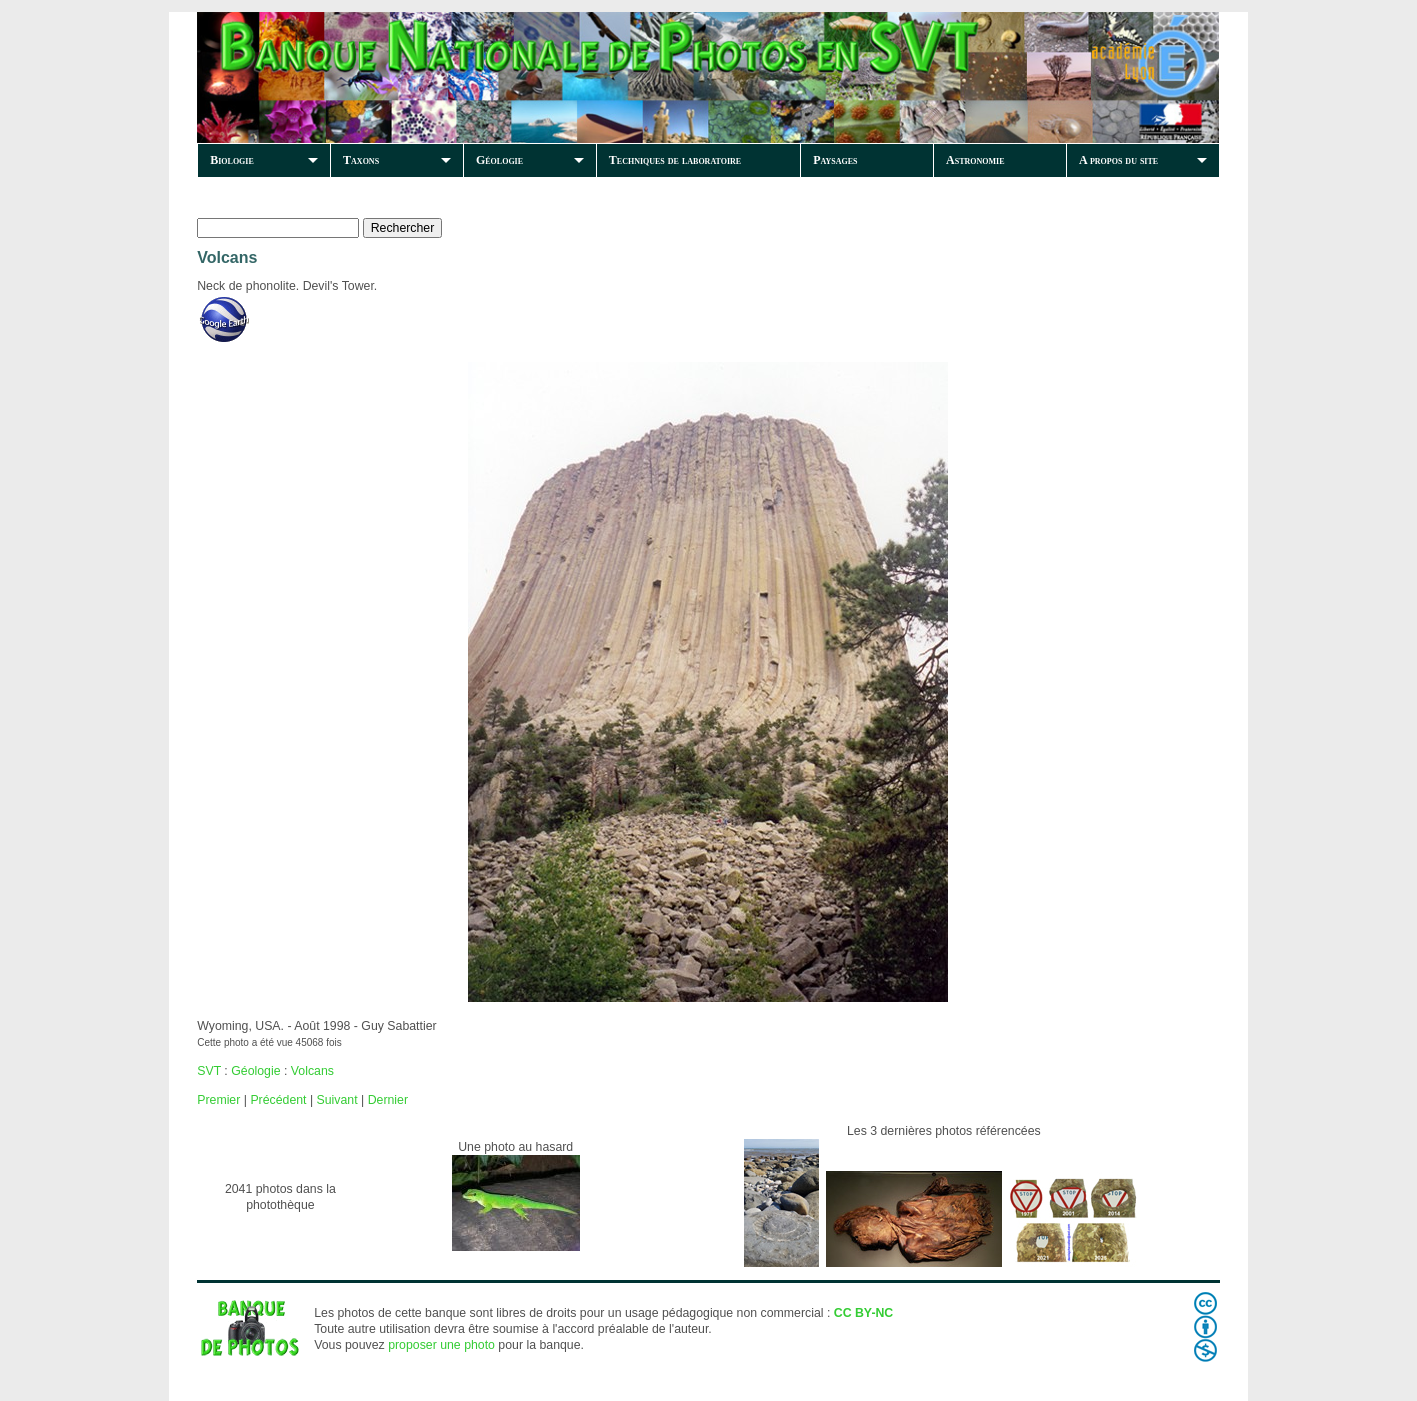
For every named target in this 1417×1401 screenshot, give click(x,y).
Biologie (232, 160)
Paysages (835, 160)
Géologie (499, 160)
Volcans (312, 1071)
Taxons (361, 160)
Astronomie (975, 160)
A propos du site (1118, 160)
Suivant (337, 1100)
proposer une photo (441, 1345)
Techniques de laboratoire (675, 160)
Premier (218, 1100)
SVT (209, 1071)
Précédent (278, 1100)
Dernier (388, 1100)
